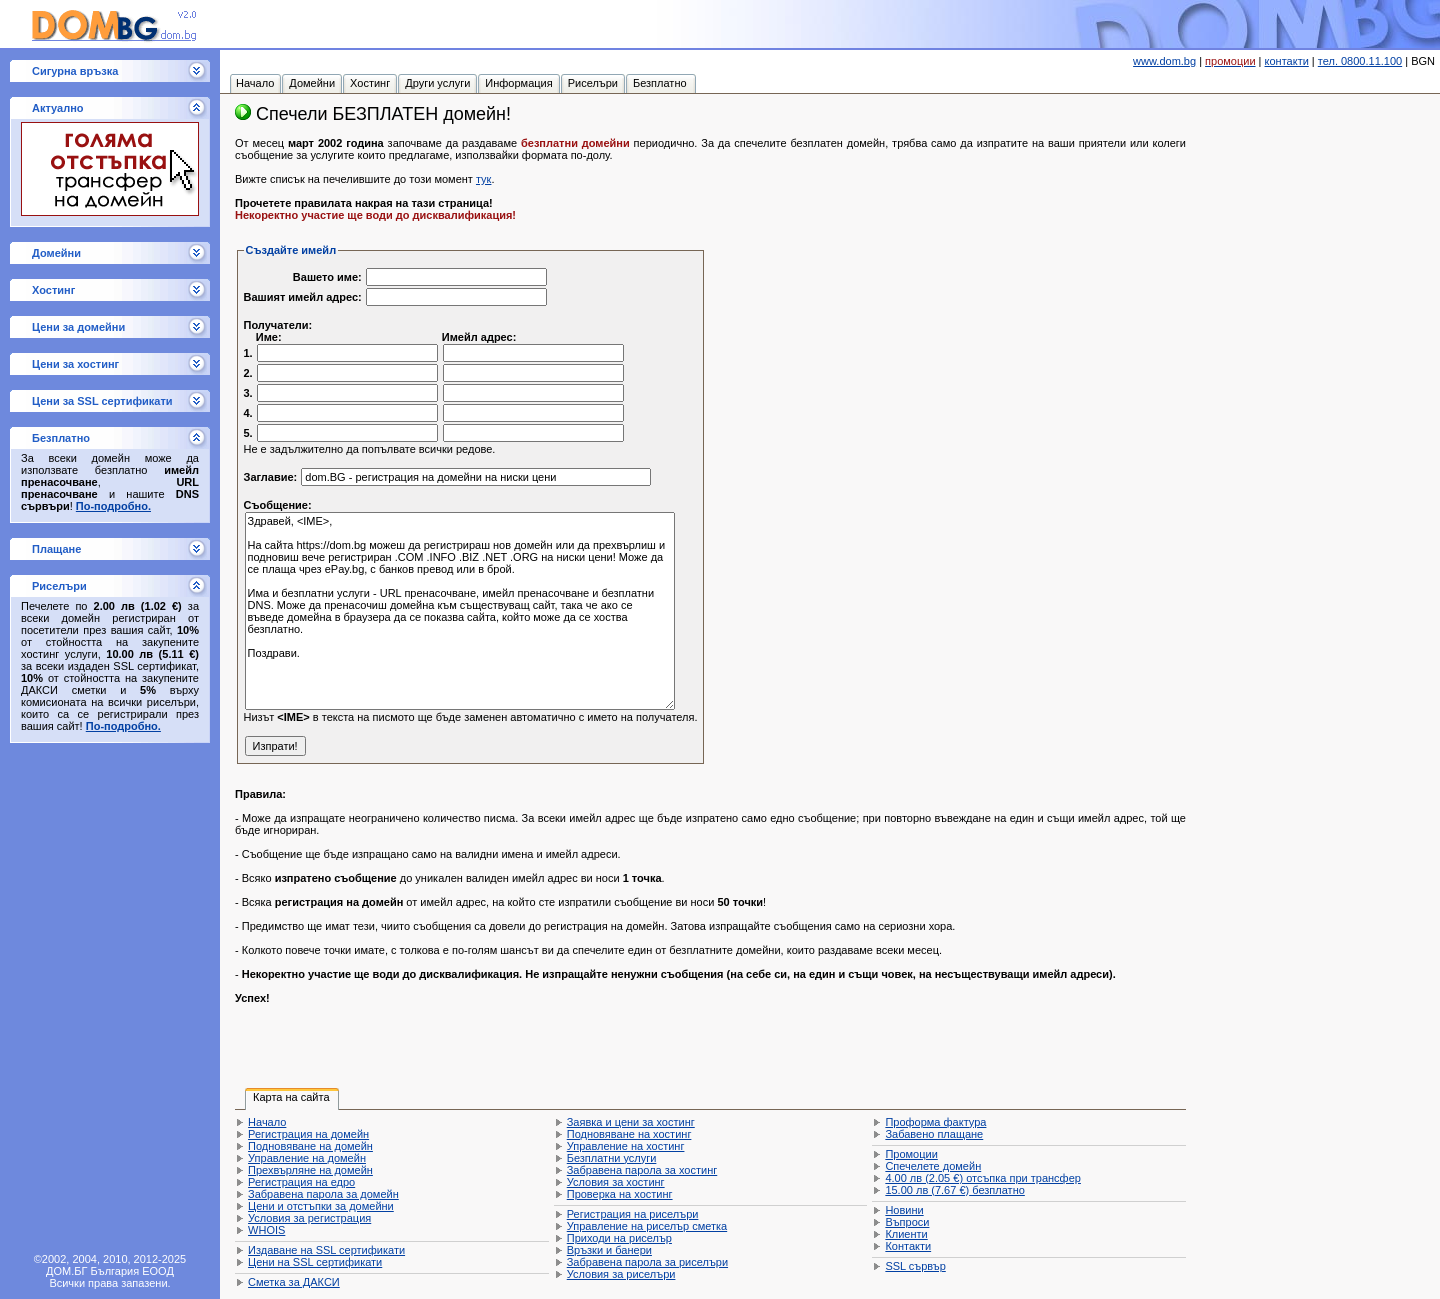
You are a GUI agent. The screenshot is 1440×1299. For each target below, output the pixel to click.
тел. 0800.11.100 (1360, 61)
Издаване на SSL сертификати (326, 1250)
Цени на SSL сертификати (315, 1262)
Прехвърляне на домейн (310, 1170)
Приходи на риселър (619, 1238)
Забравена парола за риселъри (647, 1262)
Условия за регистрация (309, 1218)
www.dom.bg (1164, 61)
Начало (267, 1122)
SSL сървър (915, 1266)
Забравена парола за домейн (323, 1194)
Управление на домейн (307, 1158)
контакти (1287, 61)
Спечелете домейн (933, 1166)
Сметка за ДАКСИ (294, 1282)
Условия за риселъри (621, 1274)
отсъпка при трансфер (983, 1178)
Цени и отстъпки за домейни (321, 1206)
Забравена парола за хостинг (642, 1170)
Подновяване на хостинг (629, 1134)
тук (483, 179)
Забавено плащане (934, 1134)
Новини (904, 1210)
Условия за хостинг (616, 1182)
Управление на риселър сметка (647, 1226)
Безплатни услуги (612, 1158)
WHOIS (266, 1230)
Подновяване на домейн (310, 1146)
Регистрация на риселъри (633, 1214)
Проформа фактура (935, 1122)
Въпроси (907, 1222)
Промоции (911, 1154)
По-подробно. (113, 506)
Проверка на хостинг (620, 1194)
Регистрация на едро (301, 1182)
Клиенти (906, 1234)
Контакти (908, 1246)
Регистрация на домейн (308, 1134)
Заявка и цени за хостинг (631, 1122)
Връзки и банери (609, 1250)
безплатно (954, 1190)
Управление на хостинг (626, 1146)
